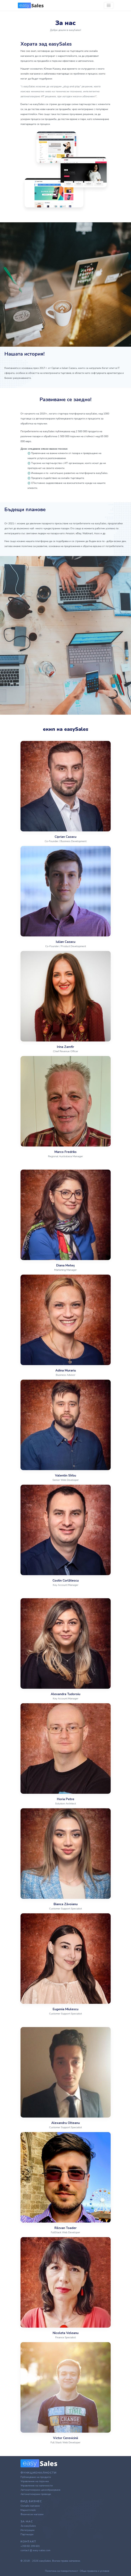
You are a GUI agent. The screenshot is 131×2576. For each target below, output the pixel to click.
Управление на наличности (37, 2485)
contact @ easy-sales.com (35, 2550)
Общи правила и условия (94, 2571)
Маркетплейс (28, 2510)
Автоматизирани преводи (36, 2494)
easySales (45, 2561)
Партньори (27, 2534)
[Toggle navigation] (108, 5)
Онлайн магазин (30, 2506)
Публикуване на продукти (36, 2477)
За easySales (28, 2526)
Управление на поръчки (35, 2481)
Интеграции (27, 2530)
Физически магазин (32, 2514)
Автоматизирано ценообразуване (40, 2490)
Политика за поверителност (61, 2571)
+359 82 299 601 (30, 2546)
